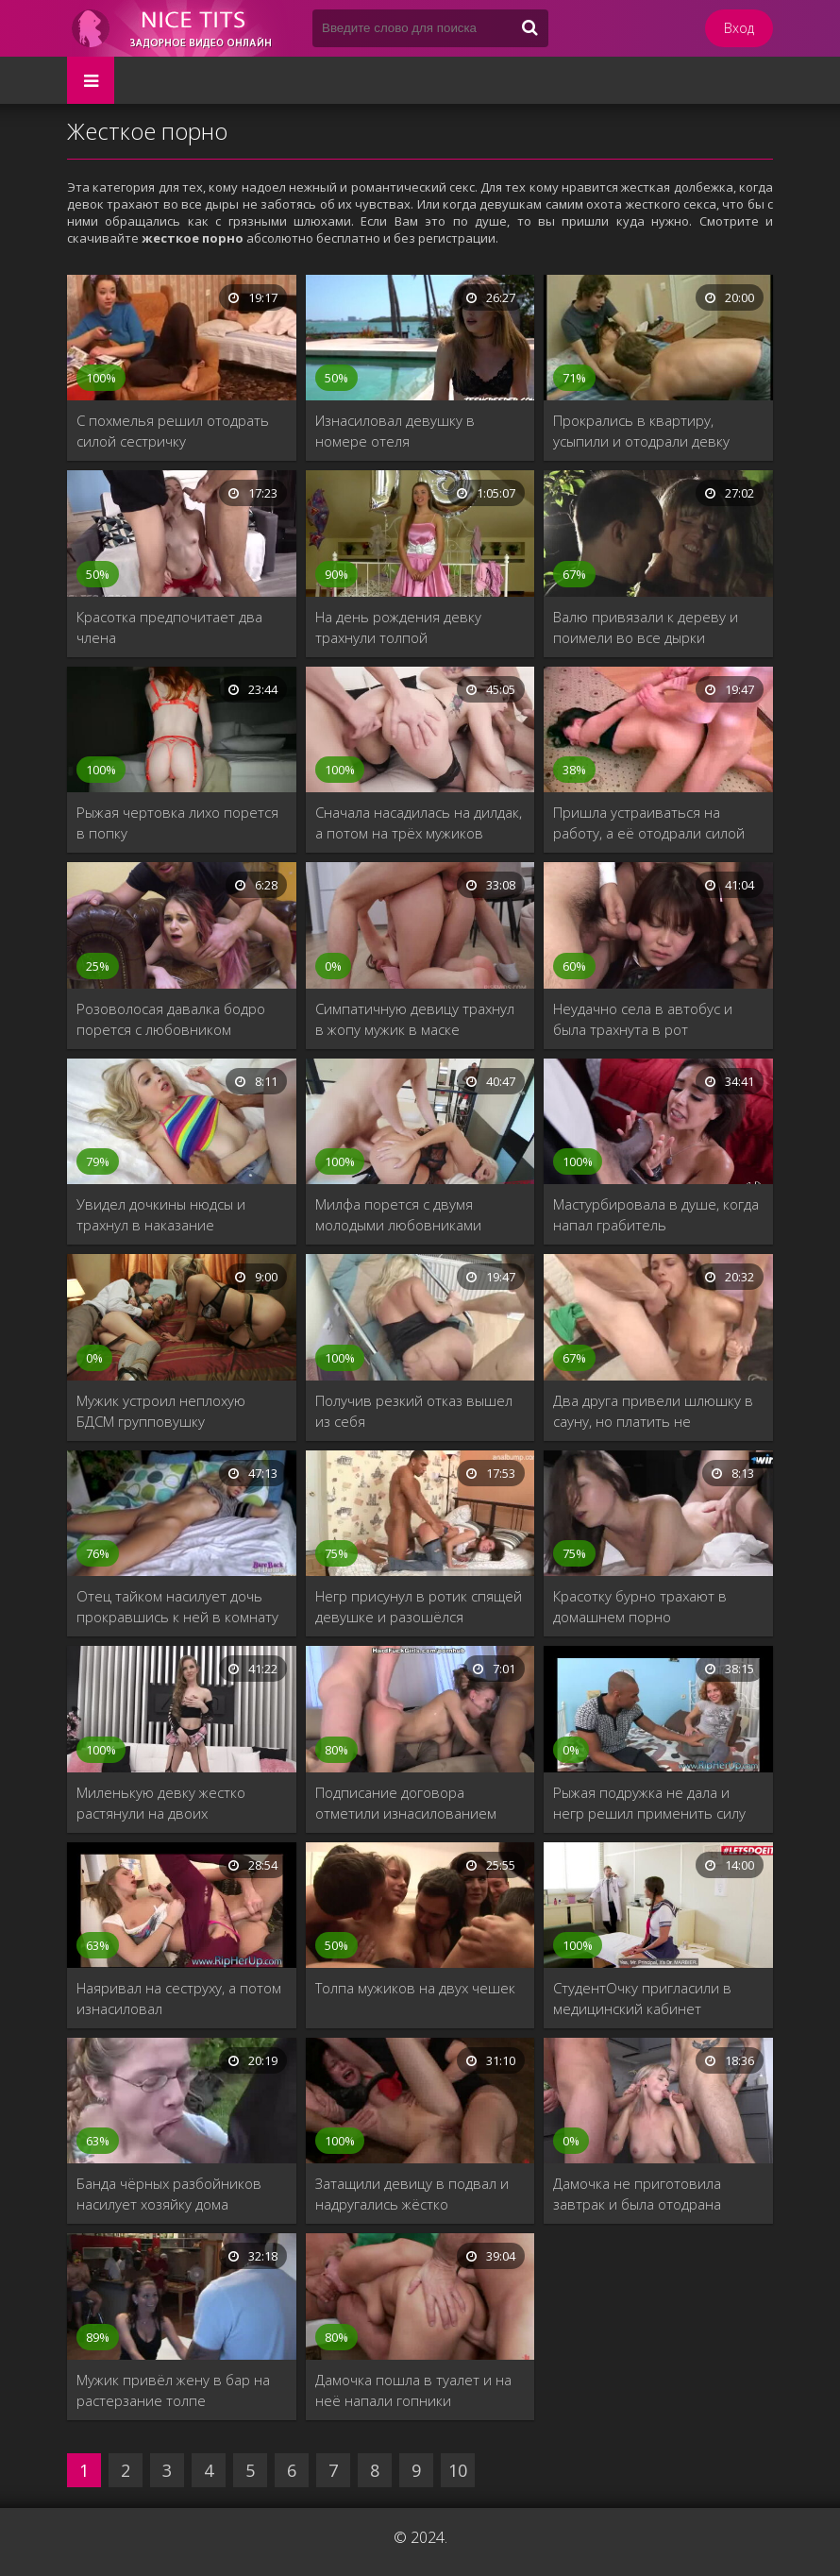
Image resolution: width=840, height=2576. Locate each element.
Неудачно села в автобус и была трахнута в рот (642, 1019)
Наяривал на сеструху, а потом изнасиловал (178, 1998)
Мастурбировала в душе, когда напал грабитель (656, 1214)
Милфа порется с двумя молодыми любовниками (398, 1214)
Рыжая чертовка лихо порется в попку (177, 822)
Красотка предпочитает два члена (169, 627)
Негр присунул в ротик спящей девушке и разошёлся (418, 1606)
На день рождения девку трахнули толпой (398, 627)
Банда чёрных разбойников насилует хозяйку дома (168, 2193)
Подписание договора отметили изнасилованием (405, 1802)
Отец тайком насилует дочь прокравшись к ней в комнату (177, 1606)
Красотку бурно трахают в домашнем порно (640, 1606)
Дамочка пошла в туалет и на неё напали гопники (413, 2390)
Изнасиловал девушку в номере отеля (395, 430)
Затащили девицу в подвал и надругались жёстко (412, 2193)
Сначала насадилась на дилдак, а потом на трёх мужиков (418, 822)
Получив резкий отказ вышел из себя (413, 1411)
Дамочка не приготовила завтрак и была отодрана (637, 2193)
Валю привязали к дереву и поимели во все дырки (645, 627)
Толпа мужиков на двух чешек (415, 1987)
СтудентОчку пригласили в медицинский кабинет (642, 1998)
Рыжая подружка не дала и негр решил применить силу (649, 1802)
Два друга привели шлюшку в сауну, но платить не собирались (653, 1411)
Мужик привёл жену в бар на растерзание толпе (173, 2390)
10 (457, 2470)
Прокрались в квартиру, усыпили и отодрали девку (641, 430)
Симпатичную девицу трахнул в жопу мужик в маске (414, 1019)
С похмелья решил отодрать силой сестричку (172, 430)
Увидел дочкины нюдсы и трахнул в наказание (160, 1214)
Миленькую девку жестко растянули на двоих (160, 1802)
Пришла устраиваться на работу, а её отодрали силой (649, 822)
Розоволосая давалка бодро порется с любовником (170, 1019)
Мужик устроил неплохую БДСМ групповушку (160, 1411)
